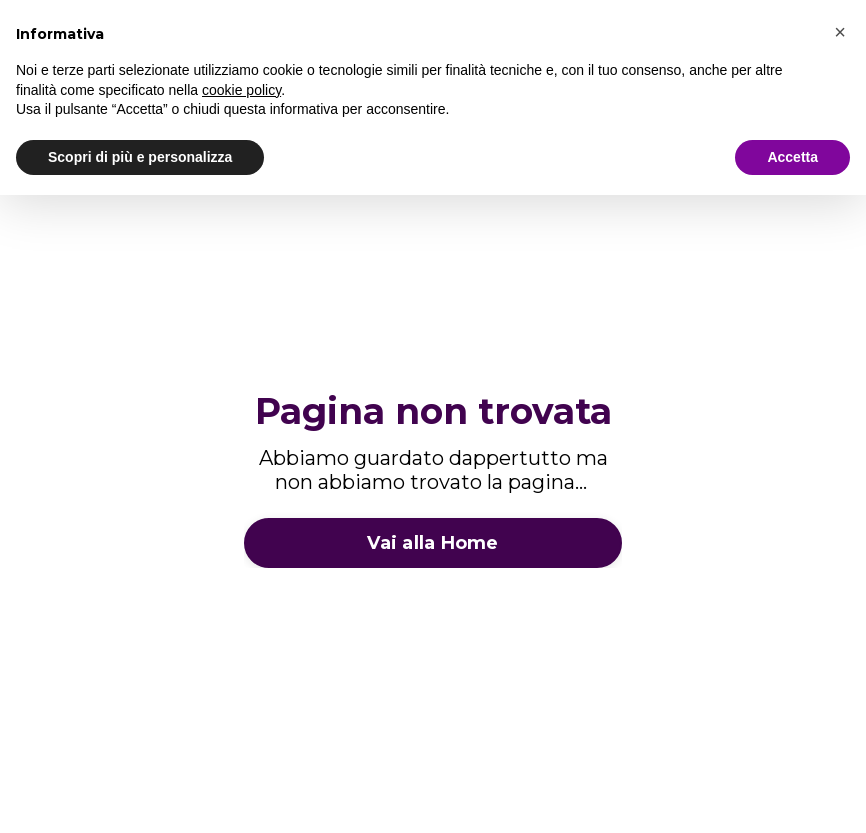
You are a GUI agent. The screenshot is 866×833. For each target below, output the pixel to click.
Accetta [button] (792, 157)
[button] (840, 32)
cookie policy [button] (241, 90)
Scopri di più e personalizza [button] (140, 157)
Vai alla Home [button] (432, 543)
